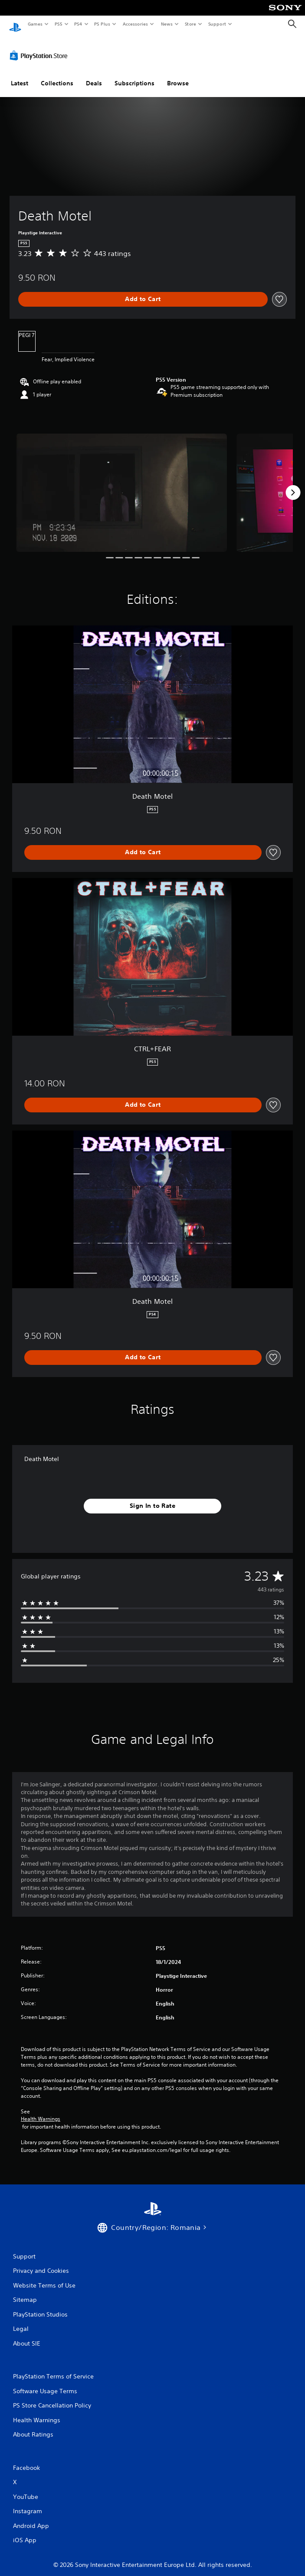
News (167, 24)
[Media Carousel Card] (121, 484)
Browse (178, 75)
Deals (94, 75)
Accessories (135, 24)
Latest (19, 75)
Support (217, 24)
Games (34, 24)
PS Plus (102, 24)
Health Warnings (40, 2110)
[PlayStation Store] (40, 47)
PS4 (78, 24)
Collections (57, 75)
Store (190, 24)
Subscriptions (134, 75)
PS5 (58, 24)
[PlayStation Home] (15, 24)
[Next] (292, 484)
